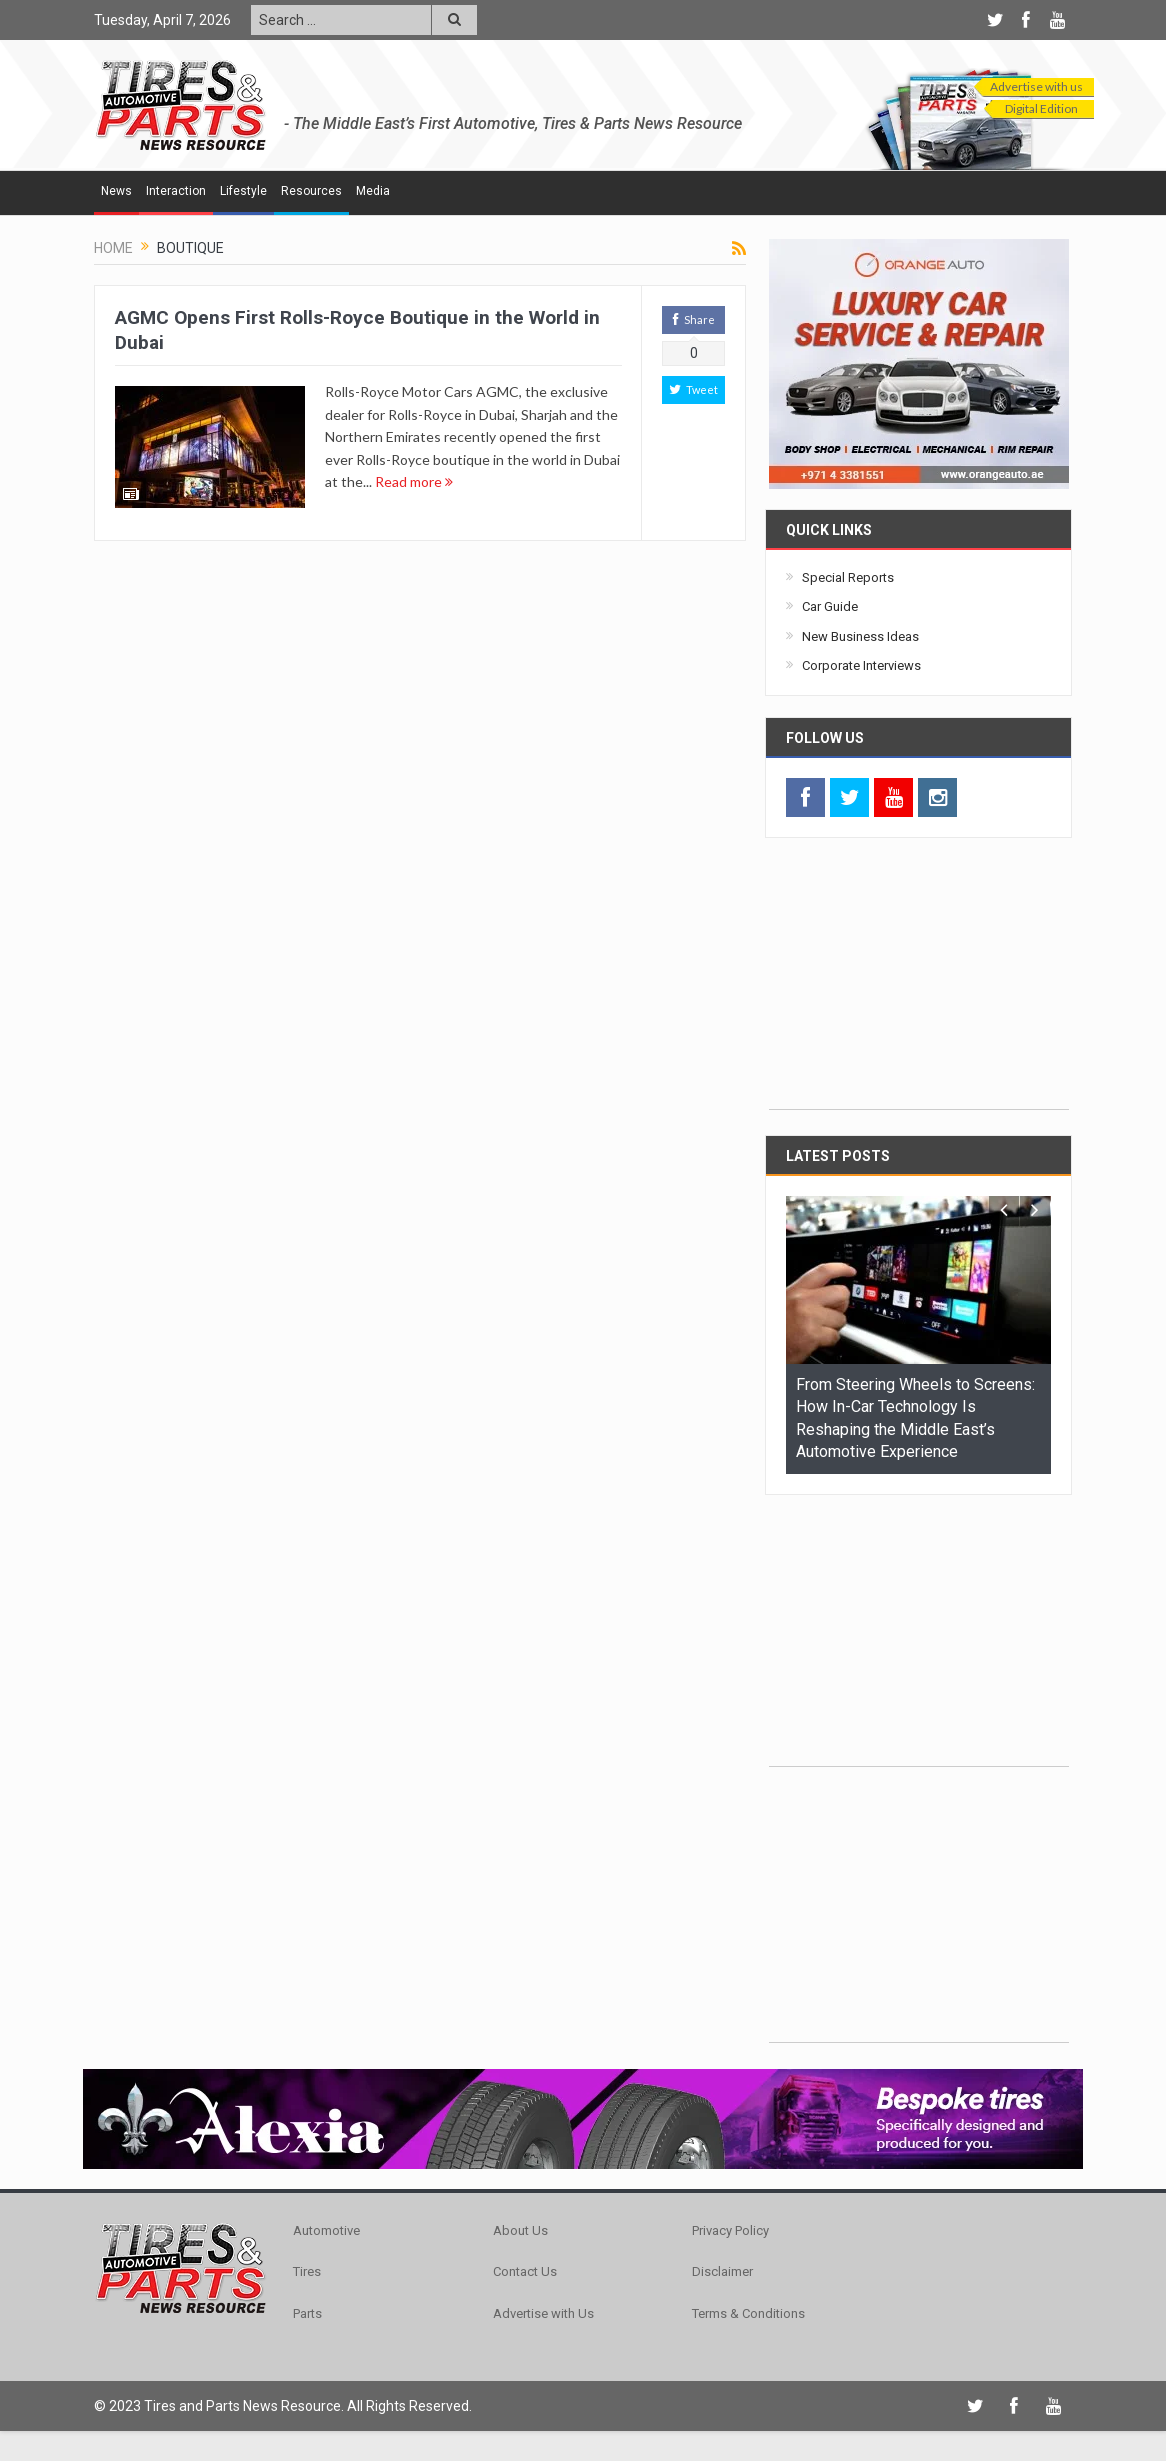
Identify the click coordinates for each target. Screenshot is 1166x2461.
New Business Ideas (860, 636)
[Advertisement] (919, 984)
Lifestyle (243, 191)
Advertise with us (1036, 86)
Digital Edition (1041, 108)
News (116, 191)
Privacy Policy (730, 2230)
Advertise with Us (543, 2313)
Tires (307, 2271)
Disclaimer (722, 2271)
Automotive (326, 2230)
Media (373, 191)
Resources (311, 191)
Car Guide (830, 606)
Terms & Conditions (748, 2313)
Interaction (176, 191)
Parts (307, 2313)
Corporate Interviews (861, 665)
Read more (414, 481)
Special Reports (848, 577)
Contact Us (525, 2271)
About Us (520, 2230)
